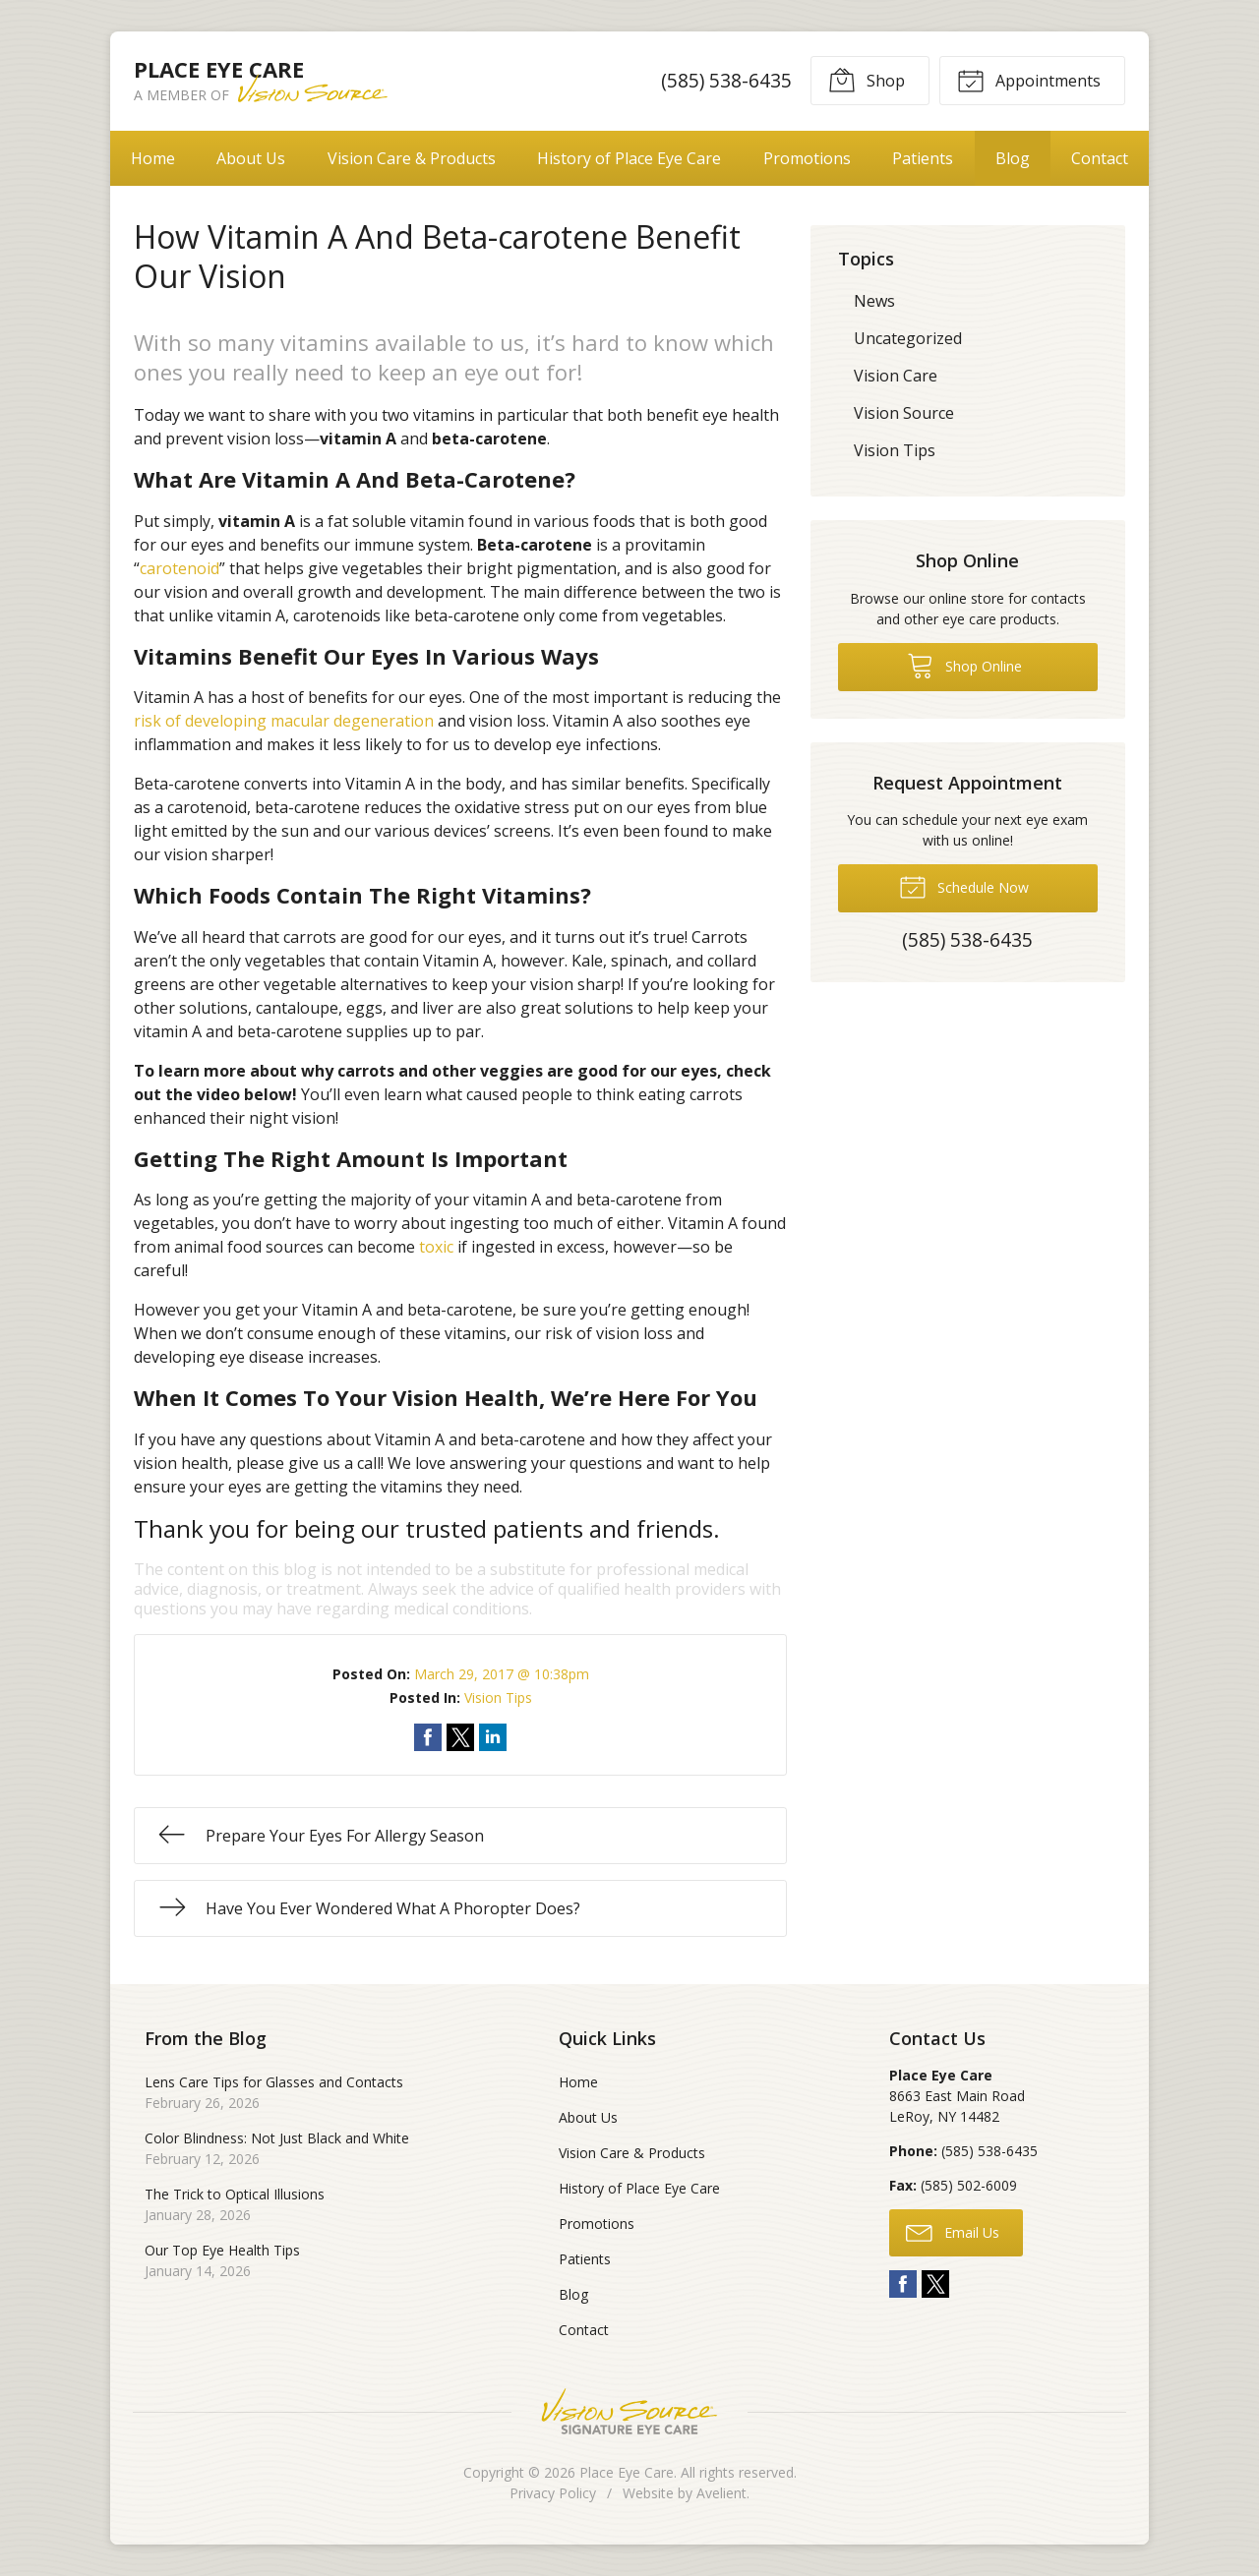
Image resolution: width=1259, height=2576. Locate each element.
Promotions (807, 158)
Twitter (935, 2284)
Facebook (903, 2284)
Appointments (1029, 79)
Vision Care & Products (412, 158)
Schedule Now (964, 886)
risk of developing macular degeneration (284, 721)
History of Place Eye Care (629, 158)
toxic (436, 1247)
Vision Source (904, 413)
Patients (922, 158)
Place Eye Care (626, 2472)
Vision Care (895, 375)
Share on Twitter (460, 1737)
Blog (1012, 158)
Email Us (952, 2232)
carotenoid (179, 568)
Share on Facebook (428, 1737)
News (874, 301)
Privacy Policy (553, 2493)
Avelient (721, 2493)
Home (153, 158)
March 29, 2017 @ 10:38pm (501, 1674)
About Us (250, 158)
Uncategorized (908, 338)
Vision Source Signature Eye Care (629, 2411)
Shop (866, 79)
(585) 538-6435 (726, 80)
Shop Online (964, 664)
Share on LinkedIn (493, 1737)
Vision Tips (498, 1697)
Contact (1099, 158)
